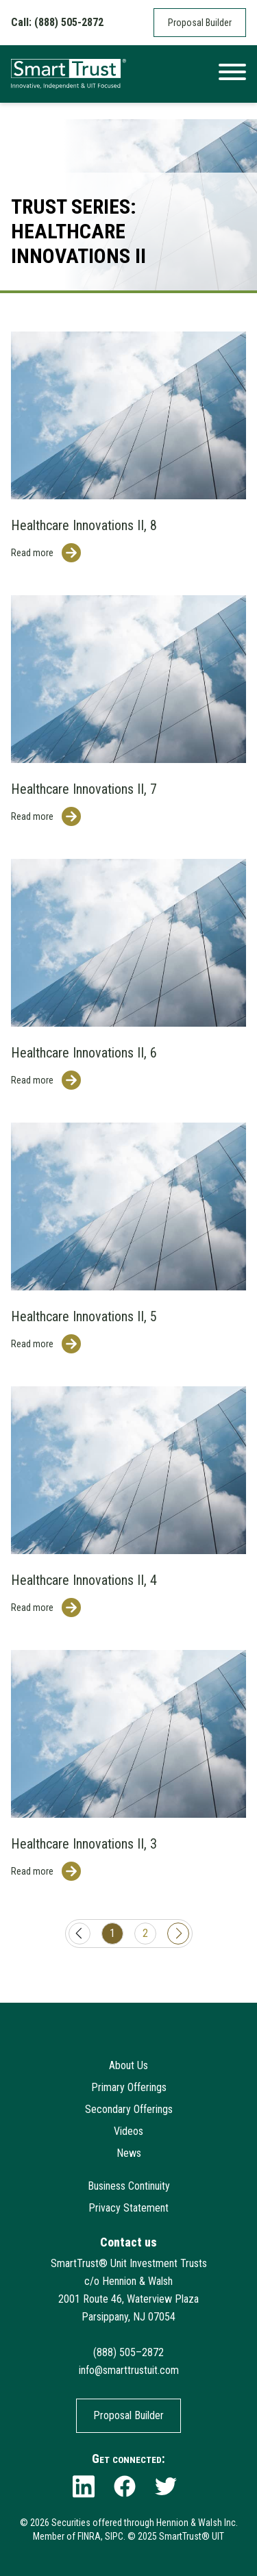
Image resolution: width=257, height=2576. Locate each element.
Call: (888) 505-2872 (57, 22)
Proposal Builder (200, 22)
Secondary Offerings (129, 2109)
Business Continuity (129, 2185)
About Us (128, 2065)
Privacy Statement (128, 2207)
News (129, 2153)
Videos (128, 2131)
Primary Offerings (129, 2087)
